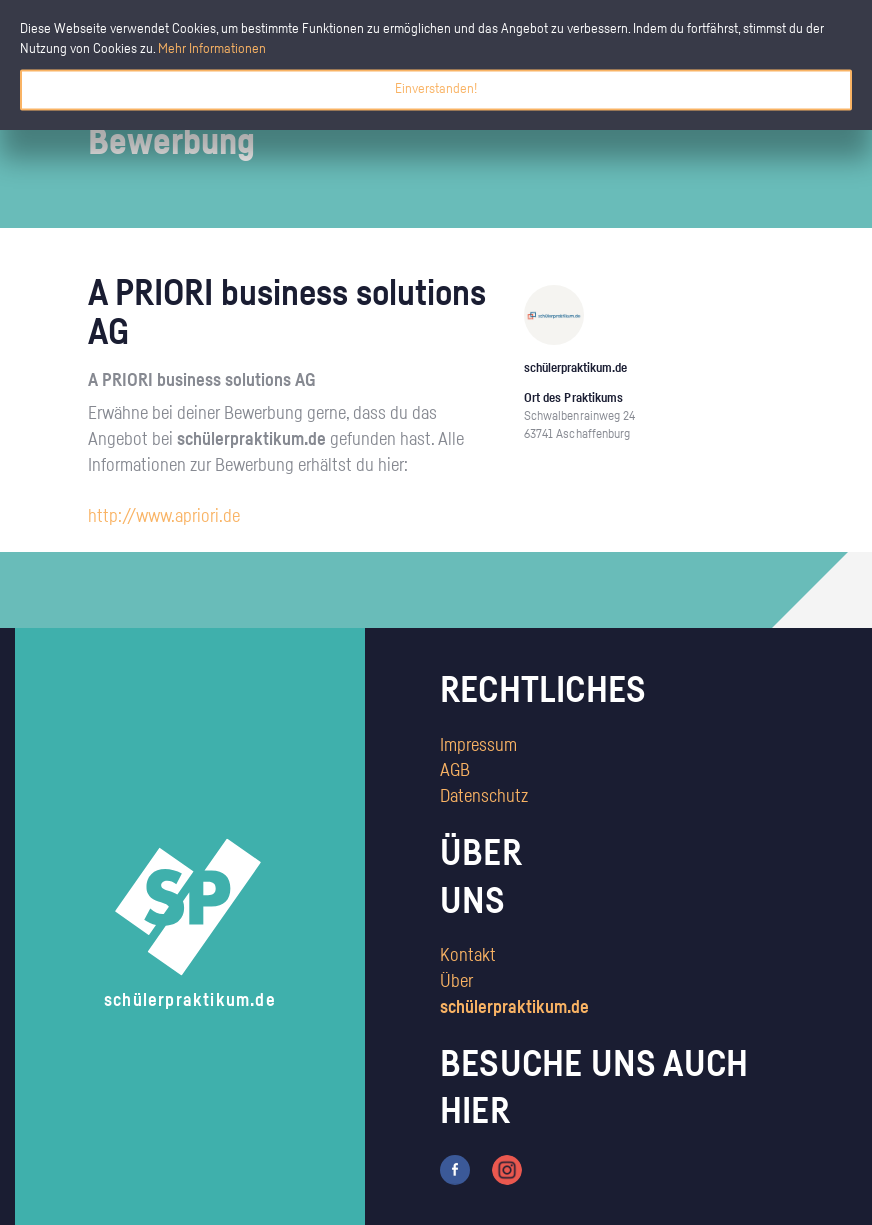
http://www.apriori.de (164, 517)
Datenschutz (484, 797)
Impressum (478, 746)
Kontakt (468, 956)
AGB (455, 771)
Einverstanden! (436, 89)
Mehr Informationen (212, 49)
